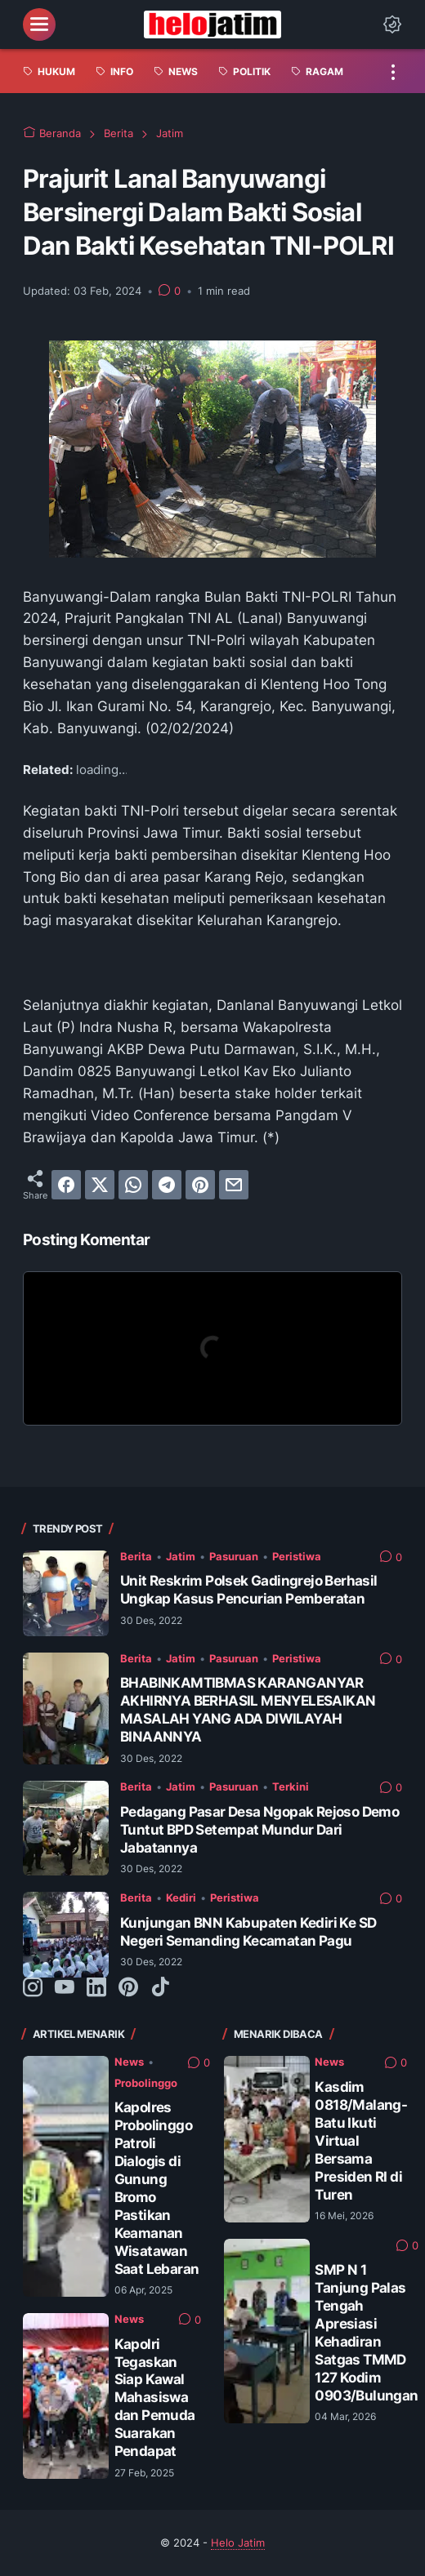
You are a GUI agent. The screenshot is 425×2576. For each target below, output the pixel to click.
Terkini (290, 1786)
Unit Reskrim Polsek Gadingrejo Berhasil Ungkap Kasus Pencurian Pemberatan (249, 1589)
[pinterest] (200, 1184)
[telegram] (166, 1184)
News (129, 2061)
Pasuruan (233, 1556)
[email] (233, 1184)
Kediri (181, 1897)
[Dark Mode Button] (392, 24)
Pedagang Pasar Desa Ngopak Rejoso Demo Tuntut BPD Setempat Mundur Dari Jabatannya (259, 1829)
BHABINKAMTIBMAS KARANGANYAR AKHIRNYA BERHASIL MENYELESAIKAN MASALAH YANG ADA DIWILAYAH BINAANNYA (247, 1709)
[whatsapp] (133, 1184)
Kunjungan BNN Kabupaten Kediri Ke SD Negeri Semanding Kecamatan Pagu (248, 1931)
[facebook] (66, 1184)
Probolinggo (145, 2082)
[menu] (39, 24)
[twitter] (99, 1184)
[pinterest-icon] (128, 1988)
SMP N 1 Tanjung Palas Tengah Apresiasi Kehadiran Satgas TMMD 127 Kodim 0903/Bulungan (366, 2332)
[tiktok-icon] (160, 1988)
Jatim (180, 1556)
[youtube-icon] (64, 1988)
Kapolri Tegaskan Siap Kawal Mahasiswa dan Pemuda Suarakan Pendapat (154, 2397)
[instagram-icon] (32, 1988)
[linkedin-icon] (96, 1988)
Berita (136, 1556)
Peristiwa (296, 1556)
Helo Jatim (238, 2542)
